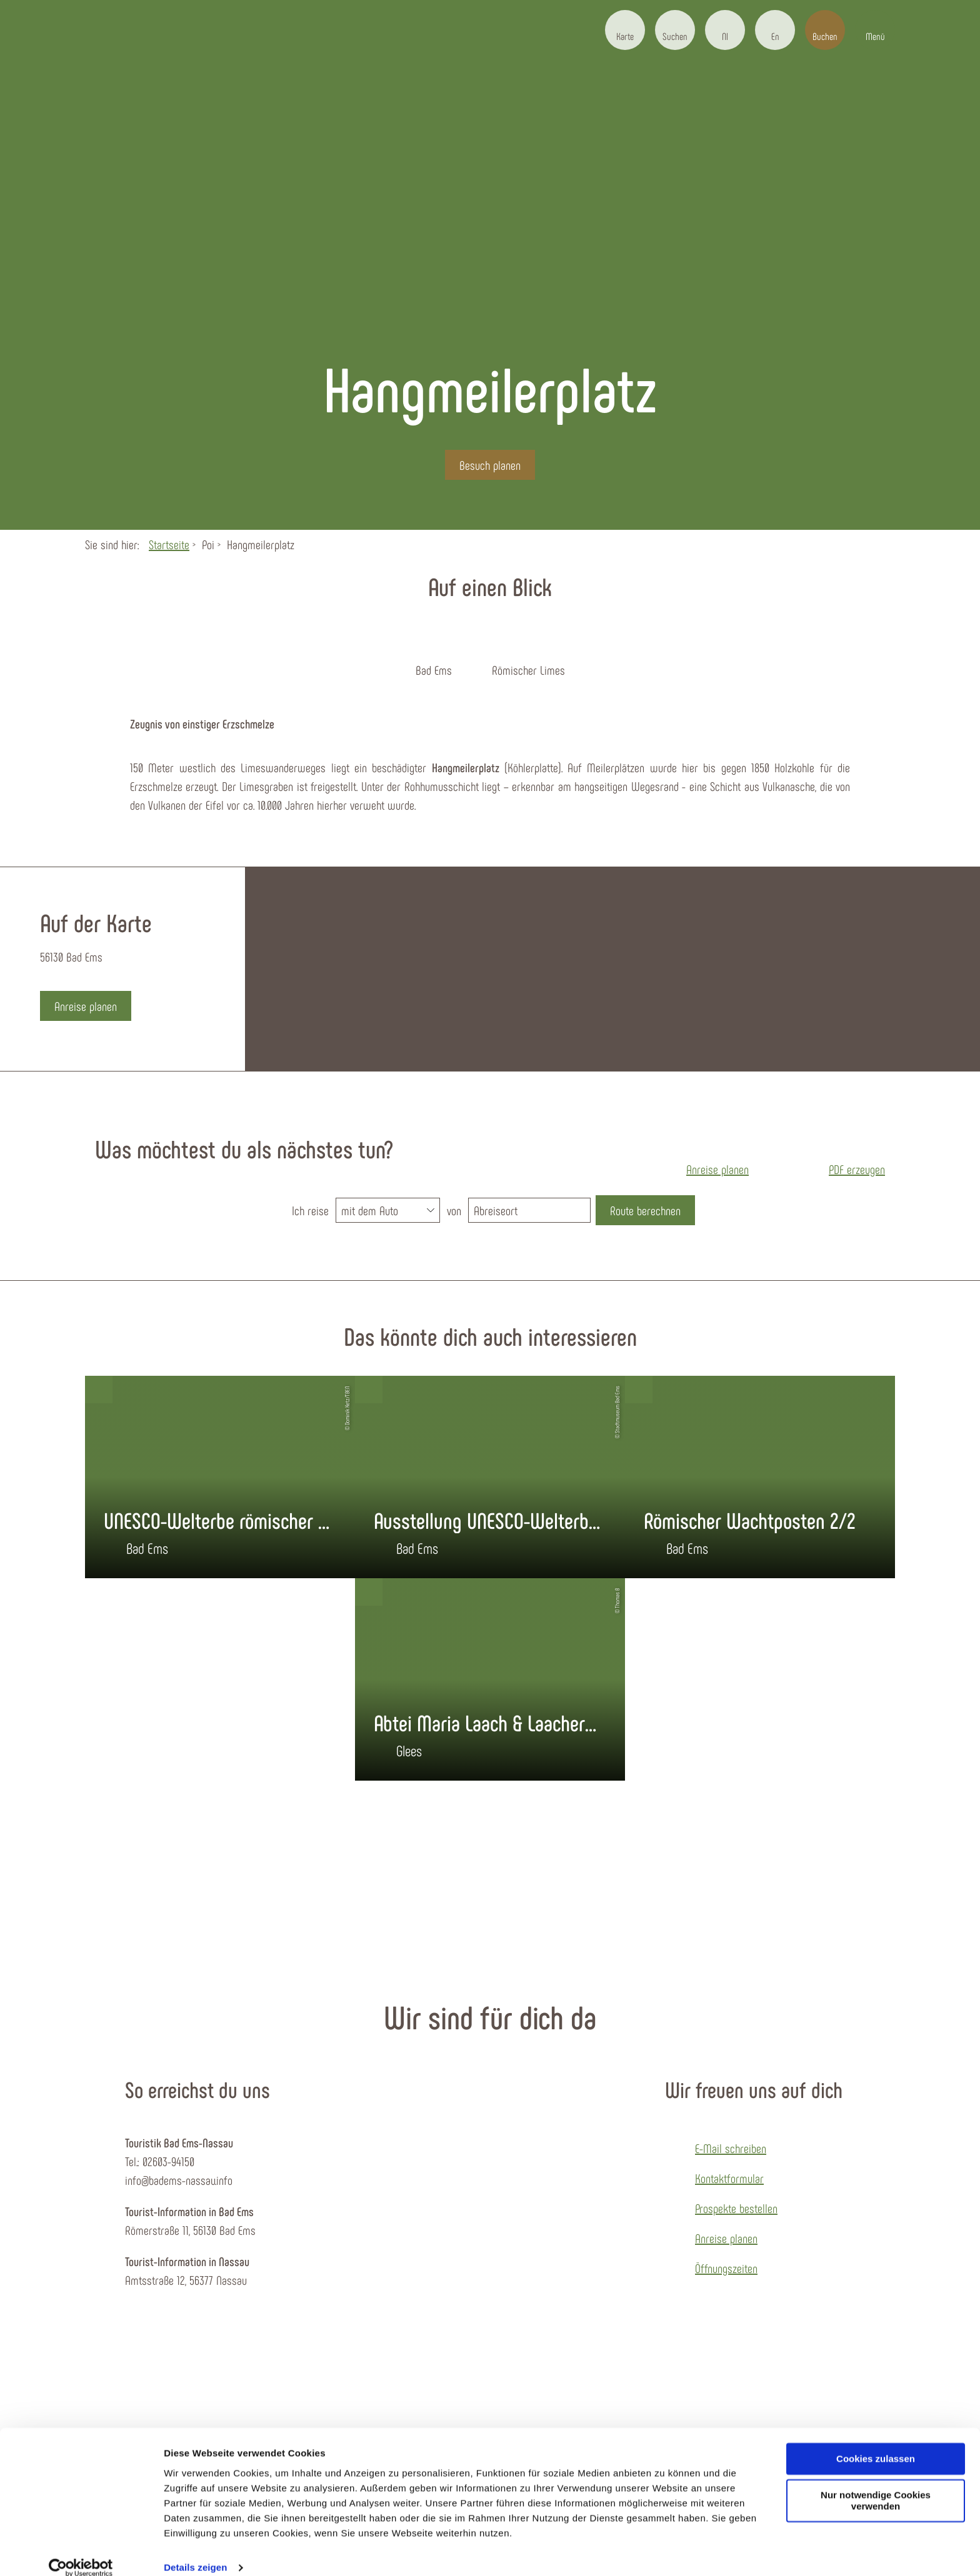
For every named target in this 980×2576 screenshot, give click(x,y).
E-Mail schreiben (730, 2148)
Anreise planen (726, 2237)
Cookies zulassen (875, 2442)
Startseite (169, 544)
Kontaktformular (729, 2178)
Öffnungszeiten (726, 2267)
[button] (625, 30)
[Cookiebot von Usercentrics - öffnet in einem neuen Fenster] (81, 2551)
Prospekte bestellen (736, 2208)
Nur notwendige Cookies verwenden (876, 2484)
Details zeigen (195, 2551)
